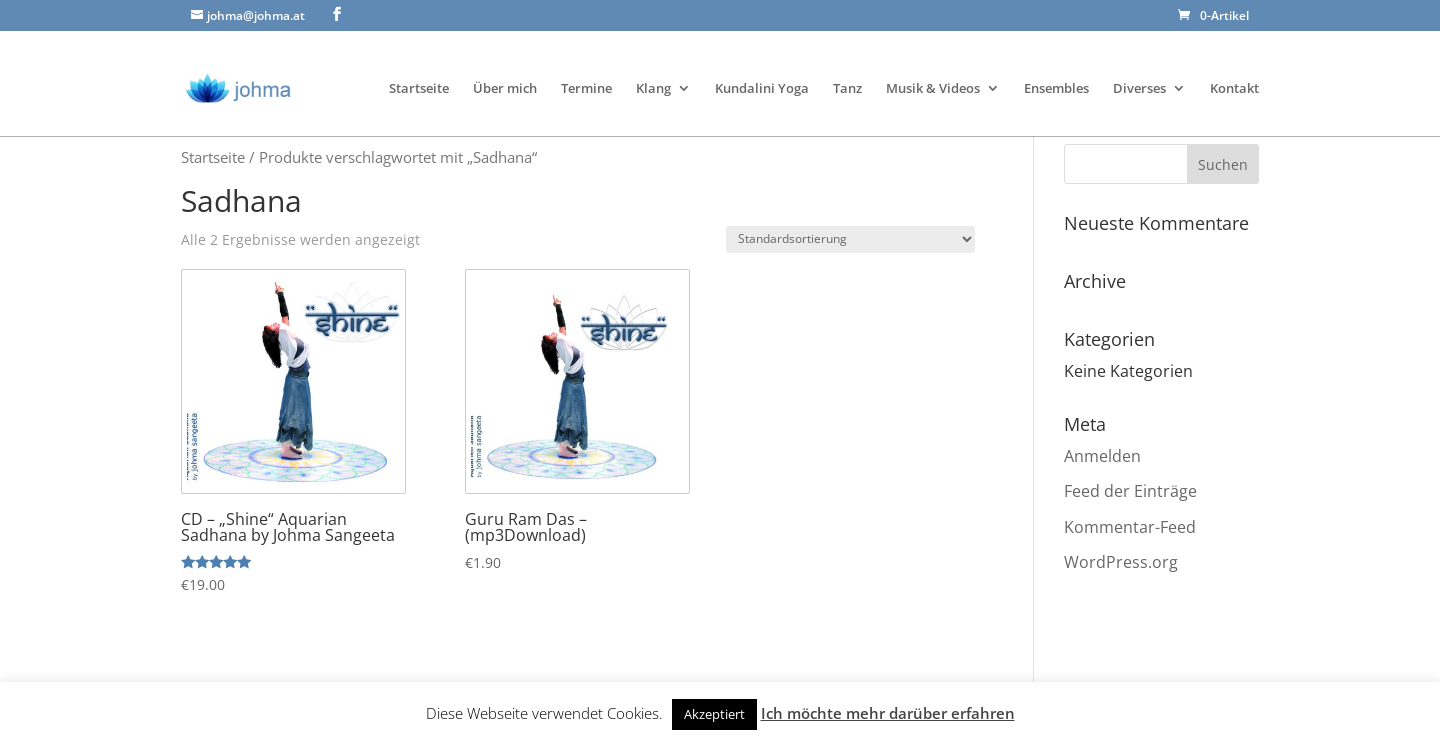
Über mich (505, 65)
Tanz (847, 65)
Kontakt (1234, 65)
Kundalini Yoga (762, 65)
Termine (586, 65)
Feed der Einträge (1130, 491)
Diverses (1139, 65)
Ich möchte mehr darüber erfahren (888, 713)
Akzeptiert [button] (714, 714)
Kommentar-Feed (1130, 527)
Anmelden (1102, 456)
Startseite (419, 65)
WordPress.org (1121, 562)
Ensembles (1056, 65)
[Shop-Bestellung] (850, 239)
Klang (653, 65)
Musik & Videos (933, 65)
